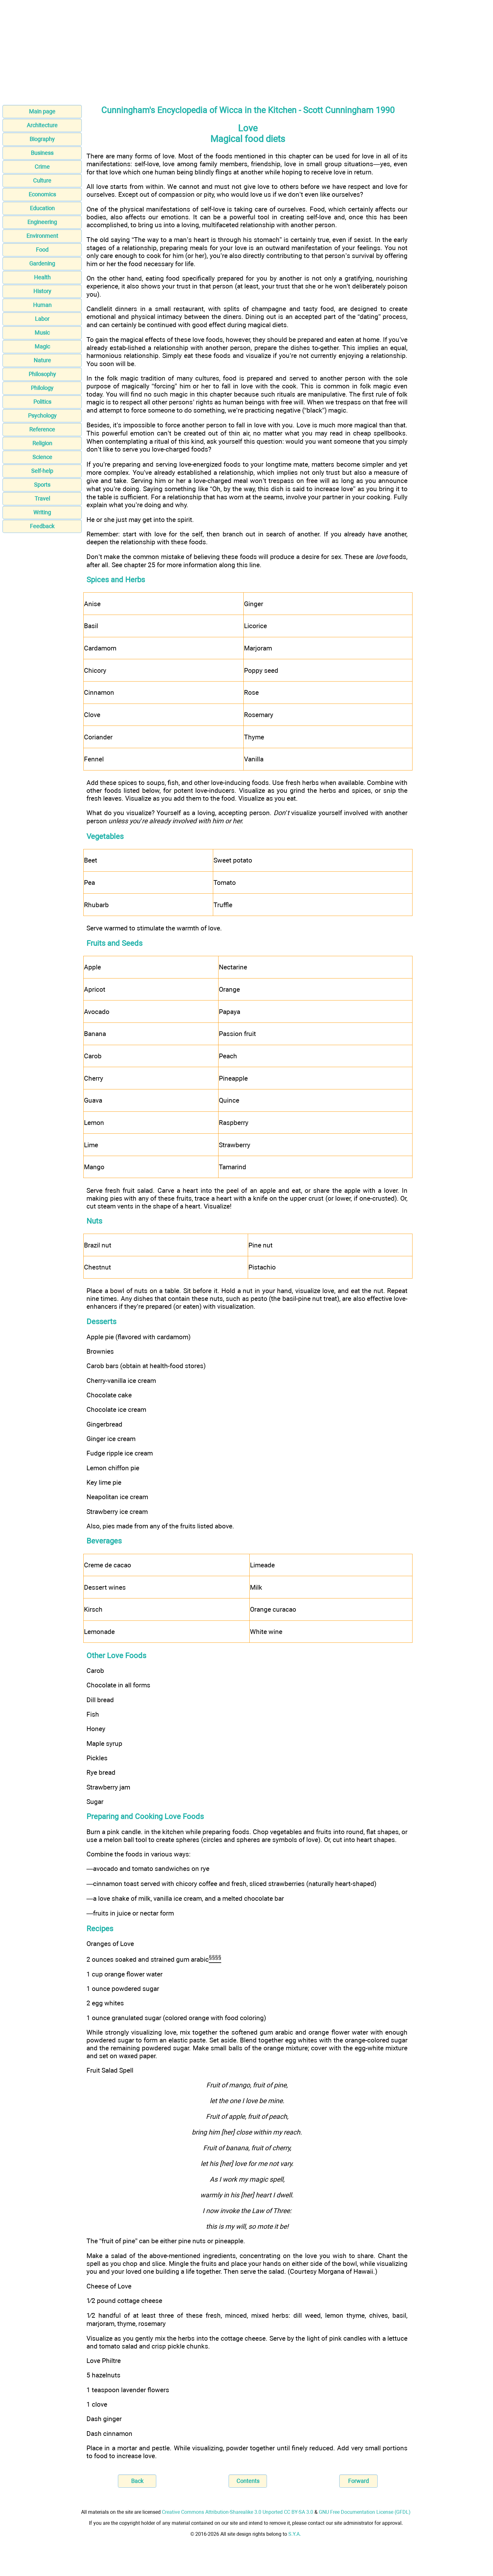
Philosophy (42, 374)
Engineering (42, 222)
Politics (42, 401)
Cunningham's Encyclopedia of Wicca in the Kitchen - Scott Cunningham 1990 (248, 110)
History (42, 291)
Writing (42, 512)
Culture (42, 180)
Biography (42, 139)
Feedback (42, 526)
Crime (42, 166)
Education (42, 208)
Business (42, 153)
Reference (42, 429)
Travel (42, 498)
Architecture (42, 125)
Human (42, 305)
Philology (42, 388)
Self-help (42, 471)
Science (42, 457)
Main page (42, 111)
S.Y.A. (294, 2534)
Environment (42, 236)
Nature (42, 360)
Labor (42, 318)
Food (42, 249)
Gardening (42, 263)
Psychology (42, 415)
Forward (358, 2481)
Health (42, 277)
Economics (42, 194)
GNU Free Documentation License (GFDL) (365, 2512)
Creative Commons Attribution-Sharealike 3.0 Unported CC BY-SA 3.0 (237, 2512)
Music (42, 332)
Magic (42, 346)
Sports (42, 484)
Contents (247, 2481)
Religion (42, 443)
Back (137, 2481)
